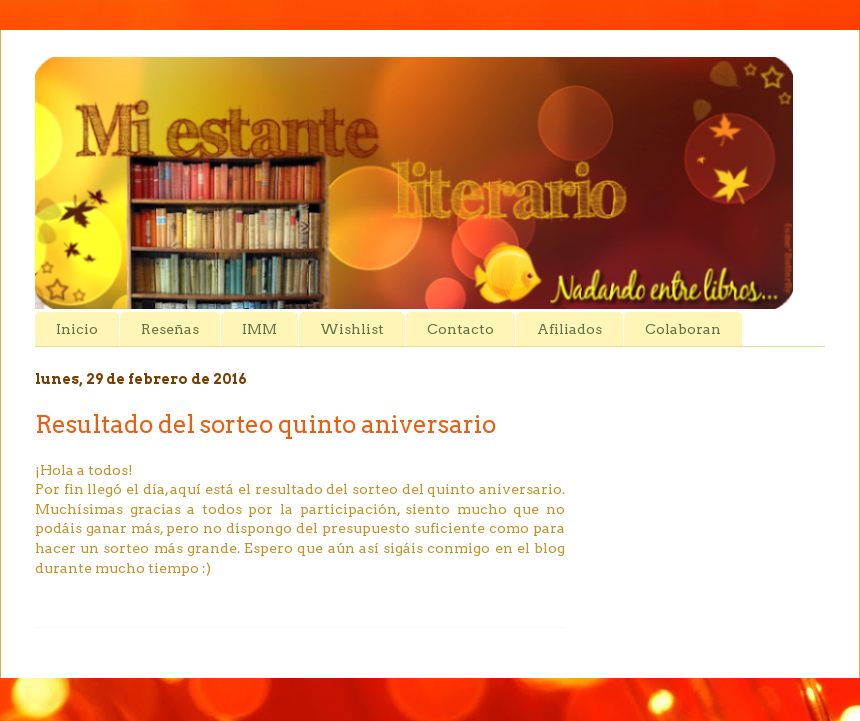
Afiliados (569, 329)
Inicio (77, 329)
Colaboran (683, 329)
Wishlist (352, 329)
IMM (259, 329)
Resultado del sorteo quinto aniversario (265, 424)
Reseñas (170, 329)
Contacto (460, 329)
